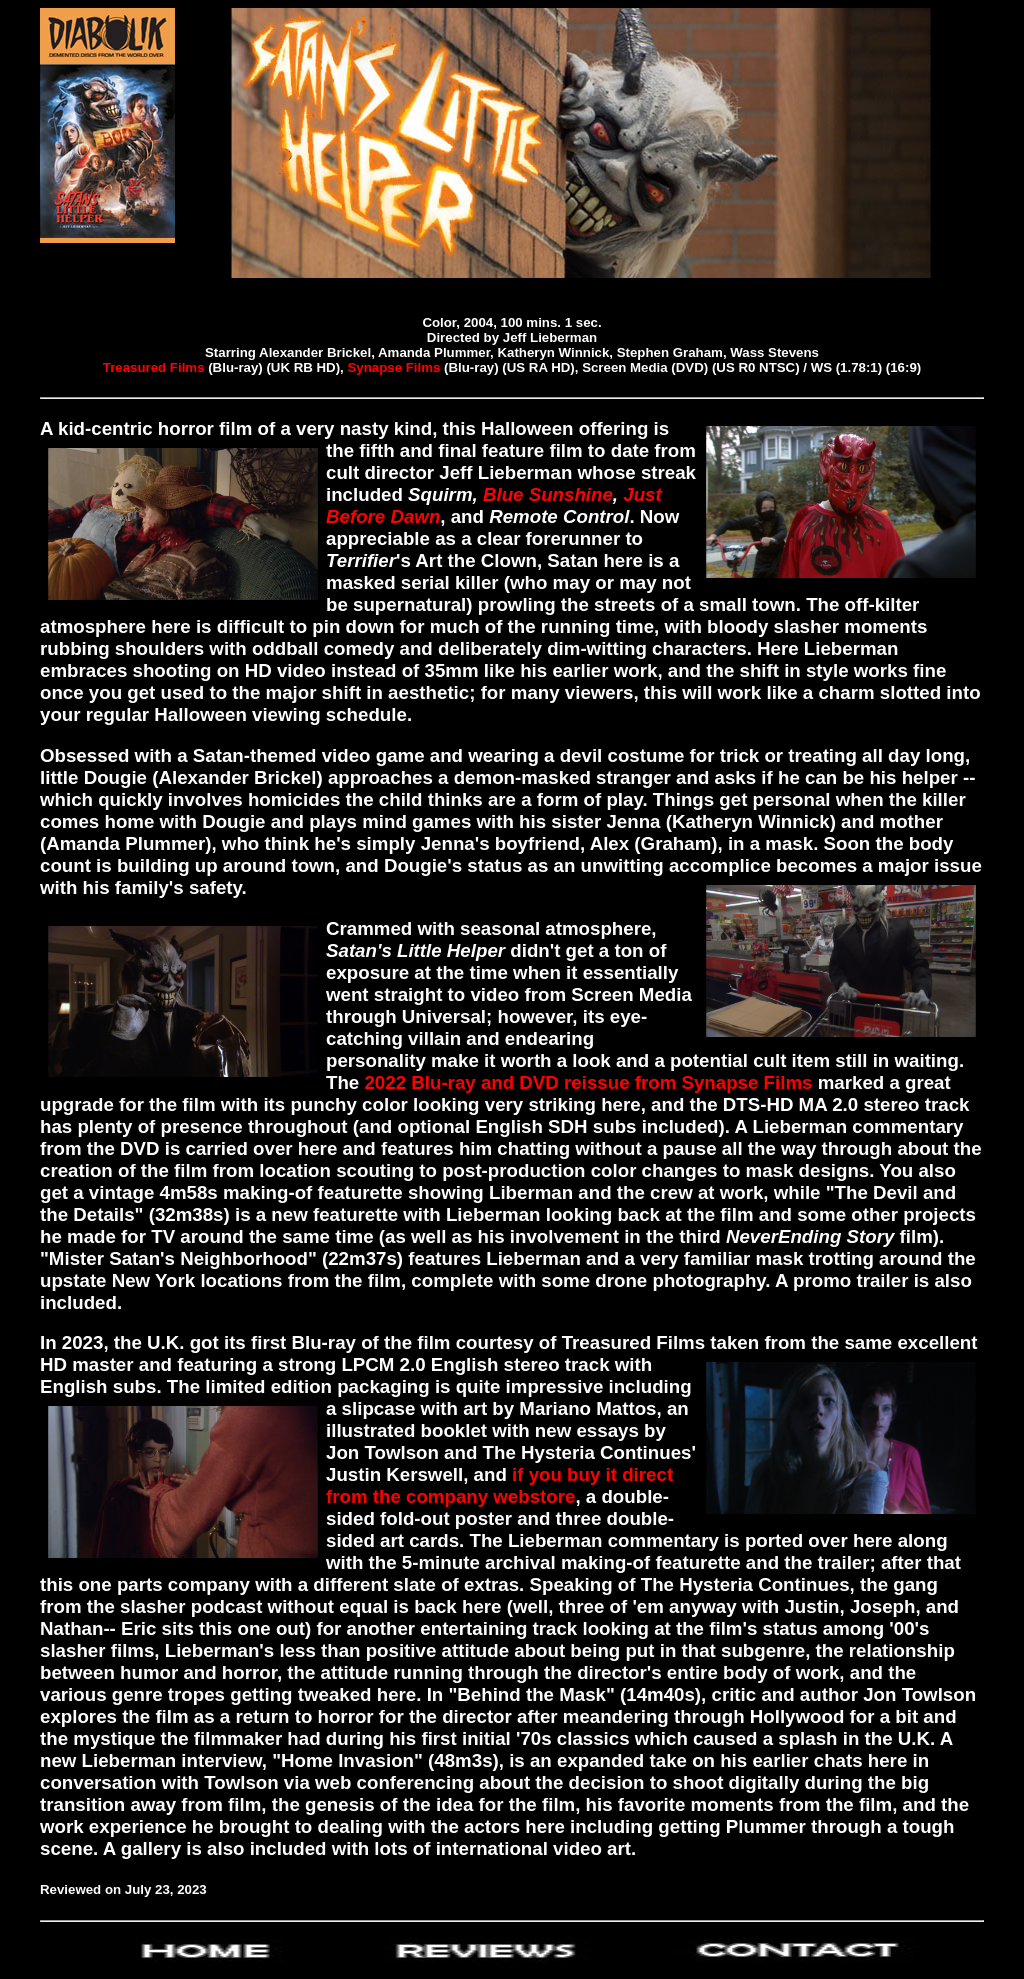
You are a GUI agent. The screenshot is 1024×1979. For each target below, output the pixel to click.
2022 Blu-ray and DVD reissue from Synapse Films (585, 1082)
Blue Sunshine (545, 494)
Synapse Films (395, 367)
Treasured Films (154, 367)
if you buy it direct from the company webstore (499, 1485)
